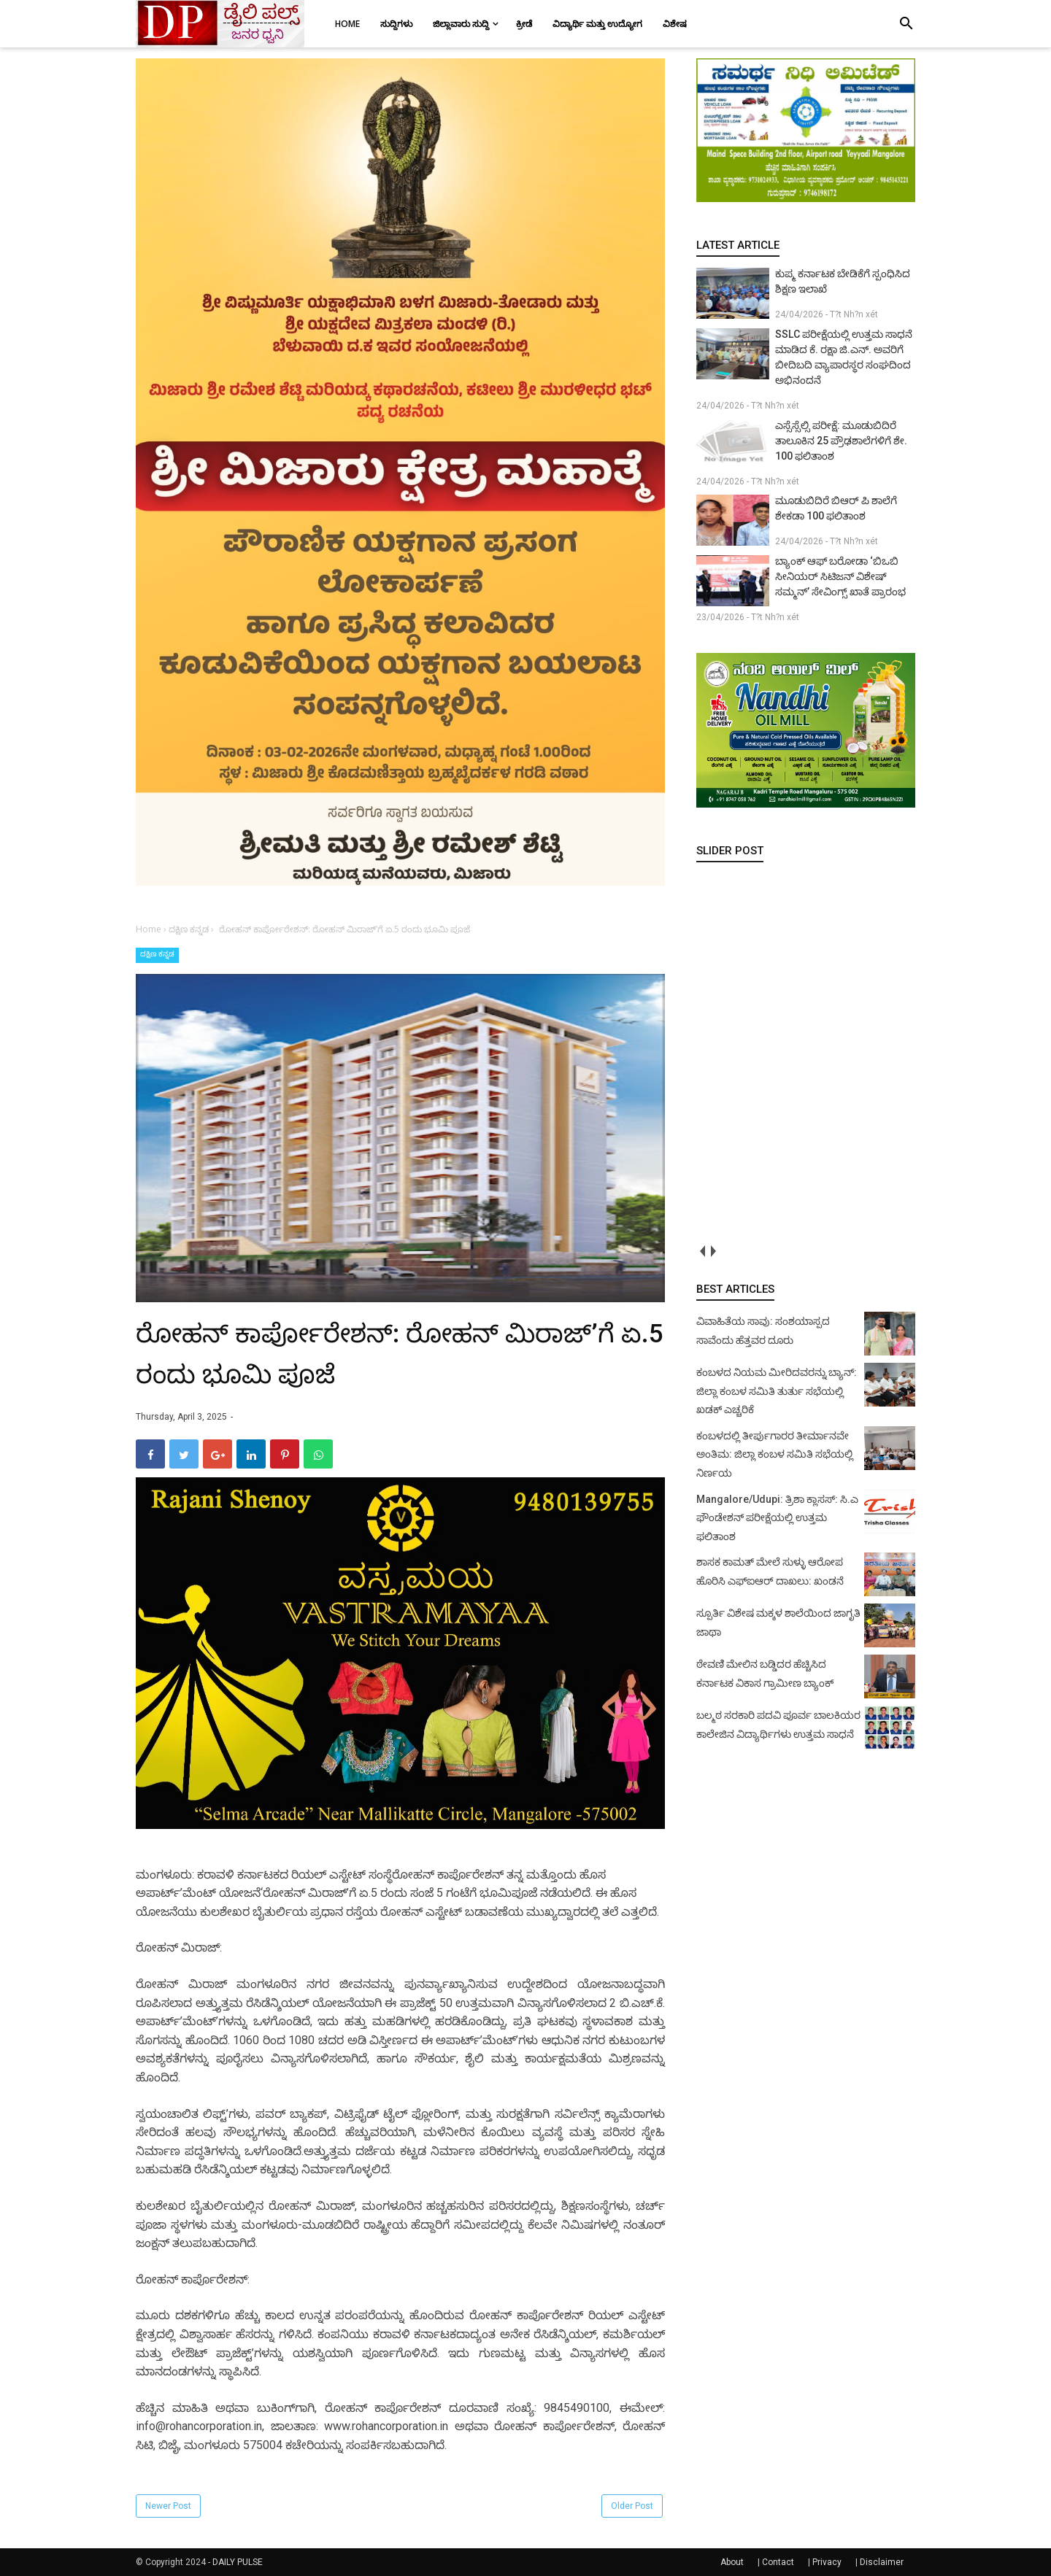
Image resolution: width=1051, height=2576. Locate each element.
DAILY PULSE (237, 2562)
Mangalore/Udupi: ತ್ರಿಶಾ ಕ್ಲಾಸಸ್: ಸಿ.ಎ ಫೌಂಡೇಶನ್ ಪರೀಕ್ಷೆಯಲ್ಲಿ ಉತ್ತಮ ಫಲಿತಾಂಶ (777, 1517)
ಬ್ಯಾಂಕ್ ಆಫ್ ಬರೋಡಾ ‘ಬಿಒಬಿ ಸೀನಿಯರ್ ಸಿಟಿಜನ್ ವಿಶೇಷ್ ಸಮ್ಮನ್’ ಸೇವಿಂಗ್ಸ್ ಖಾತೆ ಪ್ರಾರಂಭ (840, 576)
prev (701, 1251)
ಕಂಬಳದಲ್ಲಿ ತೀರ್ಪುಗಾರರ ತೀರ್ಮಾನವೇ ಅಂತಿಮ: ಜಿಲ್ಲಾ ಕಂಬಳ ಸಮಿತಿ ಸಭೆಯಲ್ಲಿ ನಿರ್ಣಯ (774, 1454)
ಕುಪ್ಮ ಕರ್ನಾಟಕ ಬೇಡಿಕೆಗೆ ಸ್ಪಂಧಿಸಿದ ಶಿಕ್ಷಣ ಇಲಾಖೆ (842, 281)
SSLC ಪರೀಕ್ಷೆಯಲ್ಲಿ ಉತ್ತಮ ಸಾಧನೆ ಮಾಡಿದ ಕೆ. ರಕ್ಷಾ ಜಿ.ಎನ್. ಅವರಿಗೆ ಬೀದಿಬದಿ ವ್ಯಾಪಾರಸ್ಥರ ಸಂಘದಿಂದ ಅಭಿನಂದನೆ (843, 357)
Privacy (827, 2562)
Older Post (632, 2506)
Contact (778, 2562)
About (732, 2562)
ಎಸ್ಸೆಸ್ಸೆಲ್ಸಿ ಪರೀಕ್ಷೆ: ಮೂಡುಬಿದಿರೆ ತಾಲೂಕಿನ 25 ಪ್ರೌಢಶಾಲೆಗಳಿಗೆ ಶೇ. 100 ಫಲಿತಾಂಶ (841, 440)
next (712, 1251)
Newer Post (168, 2506)
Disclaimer (882, 2562)
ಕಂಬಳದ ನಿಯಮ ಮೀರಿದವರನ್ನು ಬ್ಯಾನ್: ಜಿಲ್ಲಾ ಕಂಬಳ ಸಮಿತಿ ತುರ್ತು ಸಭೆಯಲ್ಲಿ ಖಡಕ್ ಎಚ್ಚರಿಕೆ (776, 1390)
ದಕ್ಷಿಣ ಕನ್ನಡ (157, 954)
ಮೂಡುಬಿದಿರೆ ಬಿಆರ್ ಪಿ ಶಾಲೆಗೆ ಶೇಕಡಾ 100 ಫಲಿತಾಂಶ (836, 508)
